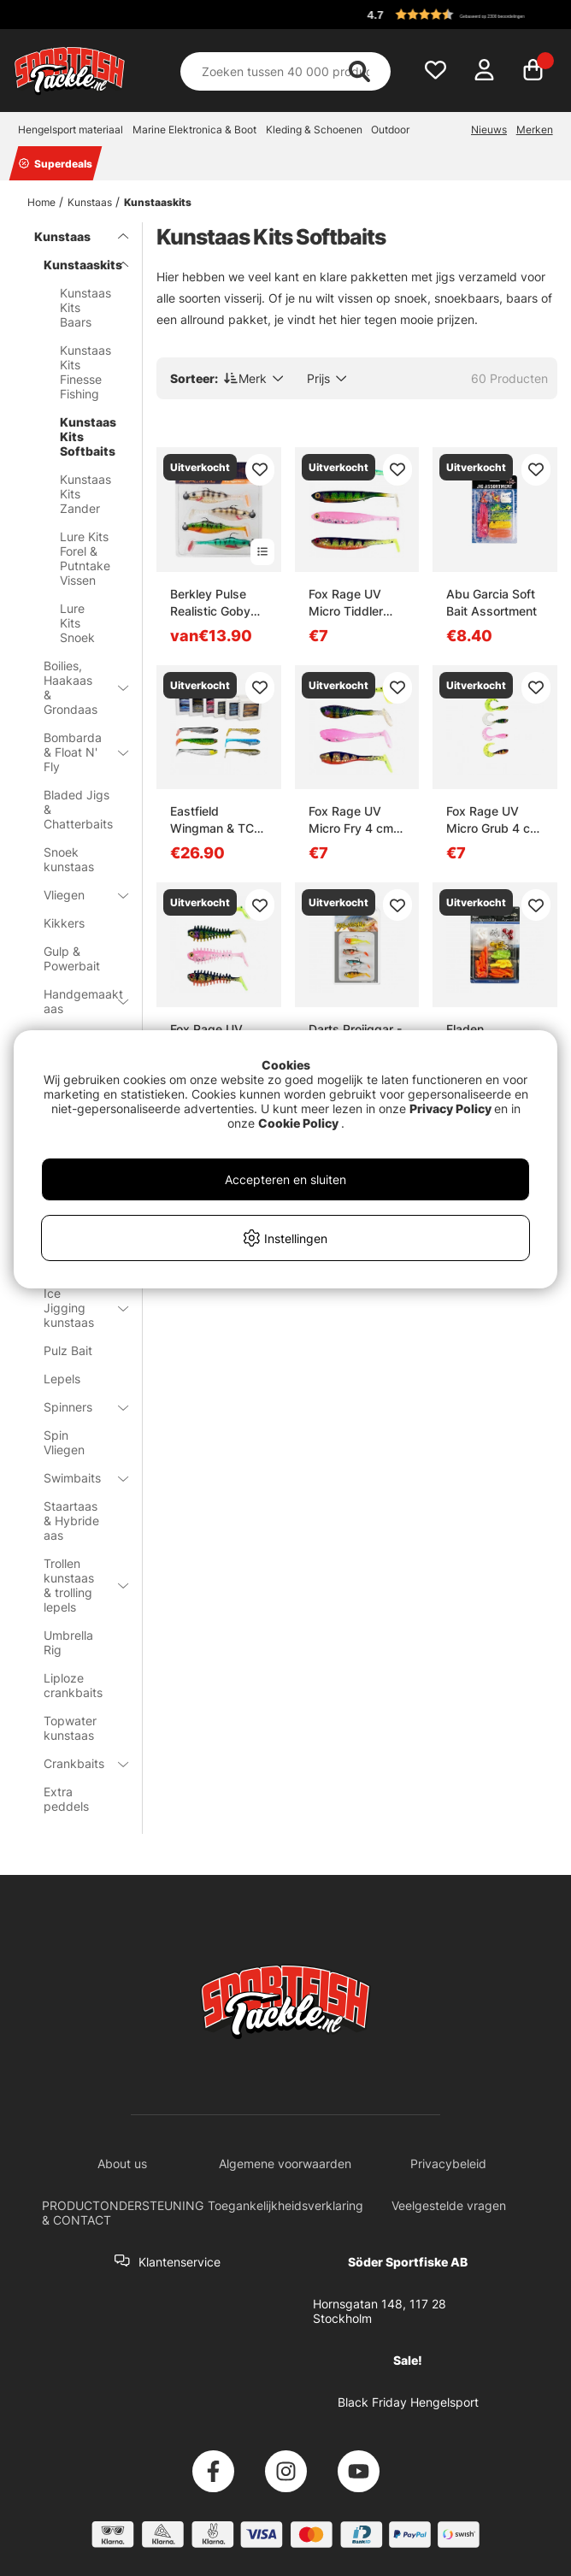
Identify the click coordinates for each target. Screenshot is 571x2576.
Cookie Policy (298, 1123)
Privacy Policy (450, 1108)
